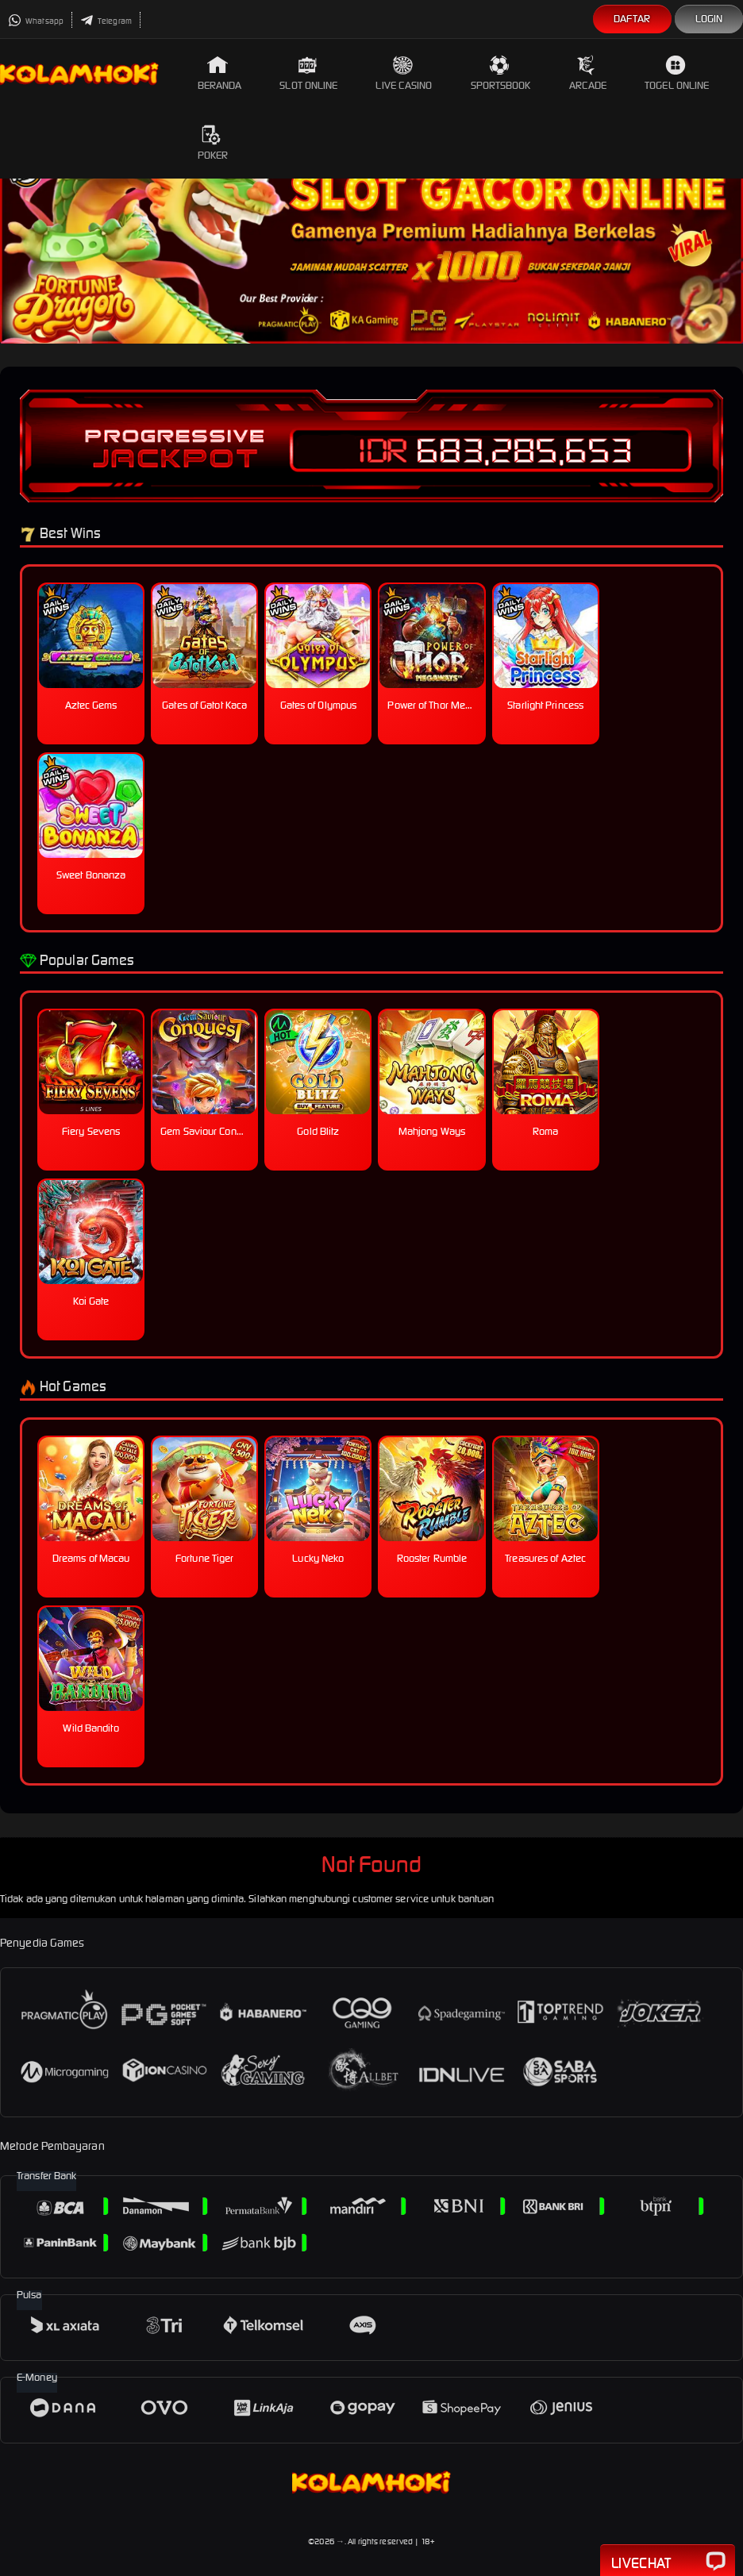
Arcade (588, 73)
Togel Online (677, 73)
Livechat (667, 2562)
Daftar (632, 18)
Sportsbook (501, 73)
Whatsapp (36, 21)
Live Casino (403, 73)
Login (709, 18)
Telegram (106, 21)
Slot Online (308, 73)
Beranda (220, 73)
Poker (213, 143)
